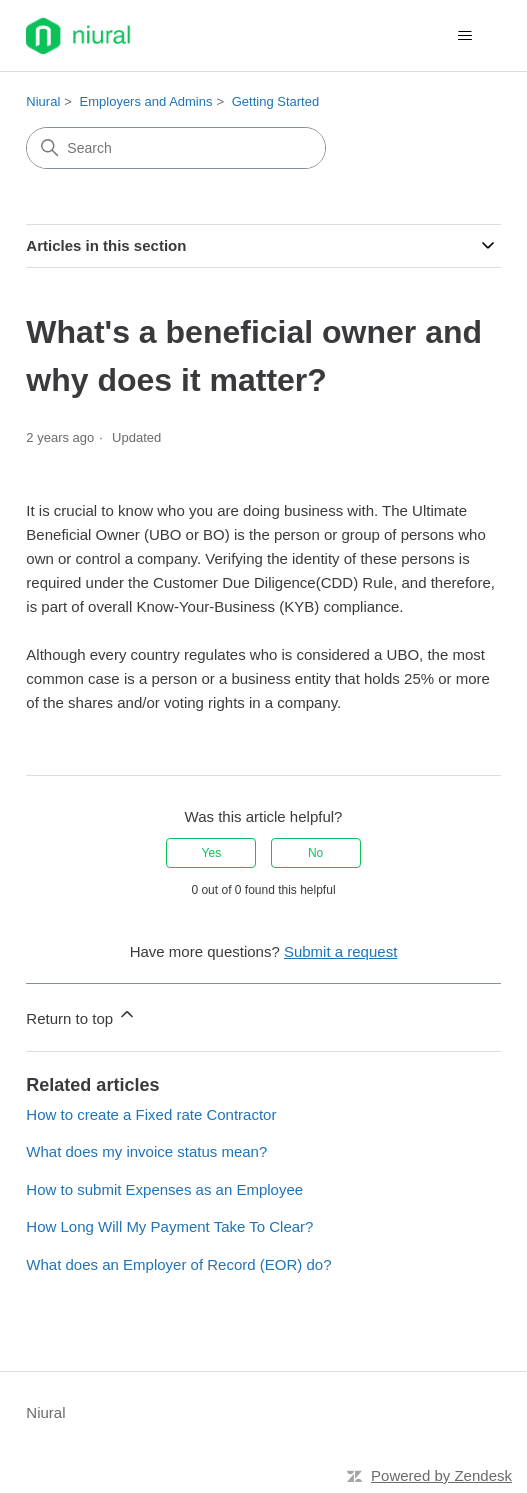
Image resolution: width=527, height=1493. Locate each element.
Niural (43, 101)
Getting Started (275, 101)
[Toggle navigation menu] (465, 36)
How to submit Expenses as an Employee (164, 1189)
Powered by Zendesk (441, 1475)
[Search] (176, 148)
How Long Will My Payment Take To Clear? (169, 1226)
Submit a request (340, 951)
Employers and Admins (146, 101)
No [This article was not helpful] (315, 853)
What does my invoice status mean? (146, 1151)
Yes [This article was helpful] (212, 853)
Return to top (81, 1015)
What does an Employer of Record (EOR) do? (178, 1264)
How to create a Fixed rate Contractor (151, 1114)
